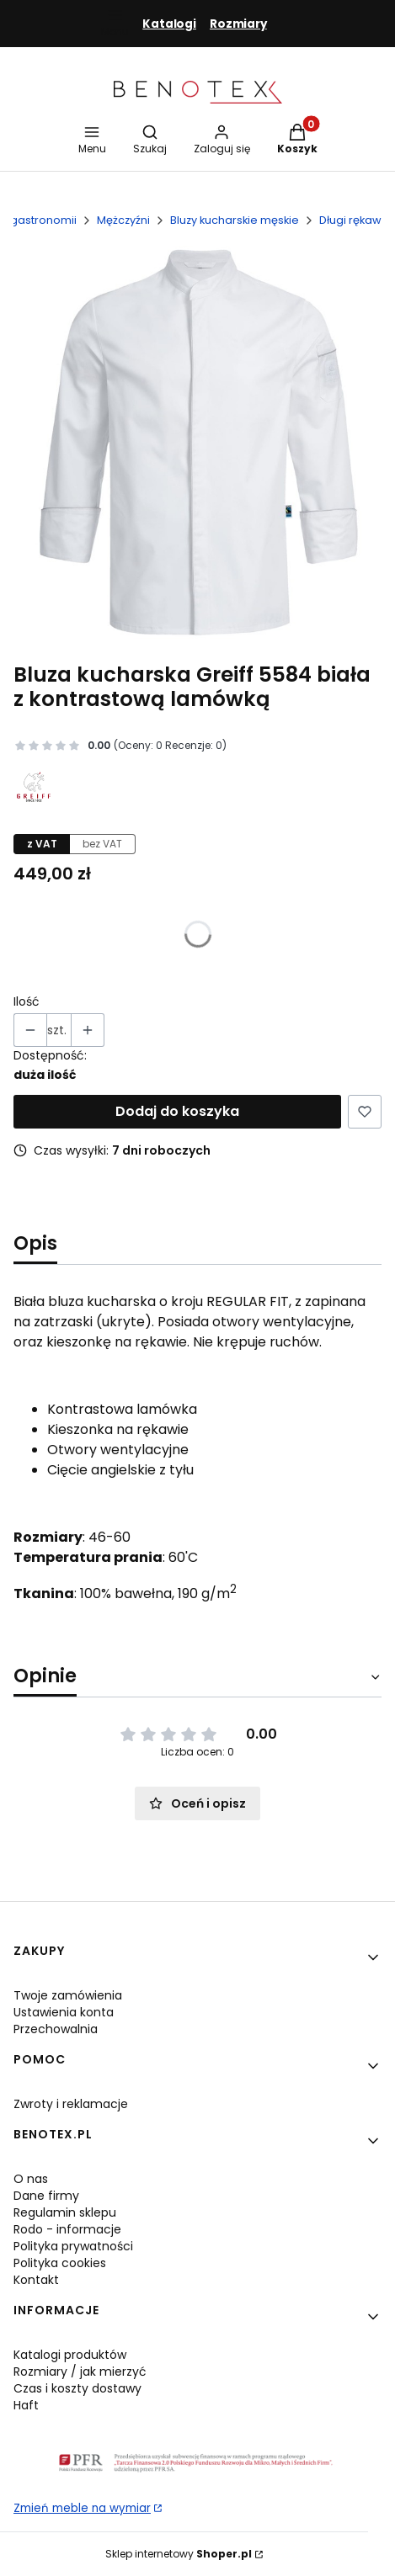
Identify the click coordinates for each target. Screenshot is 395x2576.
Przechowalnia (55, 2029)
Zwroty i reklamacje (70, 2103)
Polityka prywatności (73, 2246)
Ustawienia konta (63, 2012)
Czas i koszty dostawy (77, 2388)
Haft (26, 2405)
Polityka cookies (59, 2263)
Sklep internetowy (178, 2554)
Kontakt (36, 2279)
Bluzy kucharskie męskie (234, 220)
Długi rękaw (350, 220)
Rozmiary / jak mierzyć (80, 2371)
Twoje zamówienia (67, 1995)
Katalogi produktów (69, 2354)
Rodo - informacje (67, 2229)
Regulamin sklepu (64, 2212)
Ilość (26, 1001)
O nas (30, 2178)
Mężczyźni (123, 220)
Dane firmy (46, 2195)
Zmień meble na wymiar (82, 2508)
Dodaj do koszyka (177, 1111)
